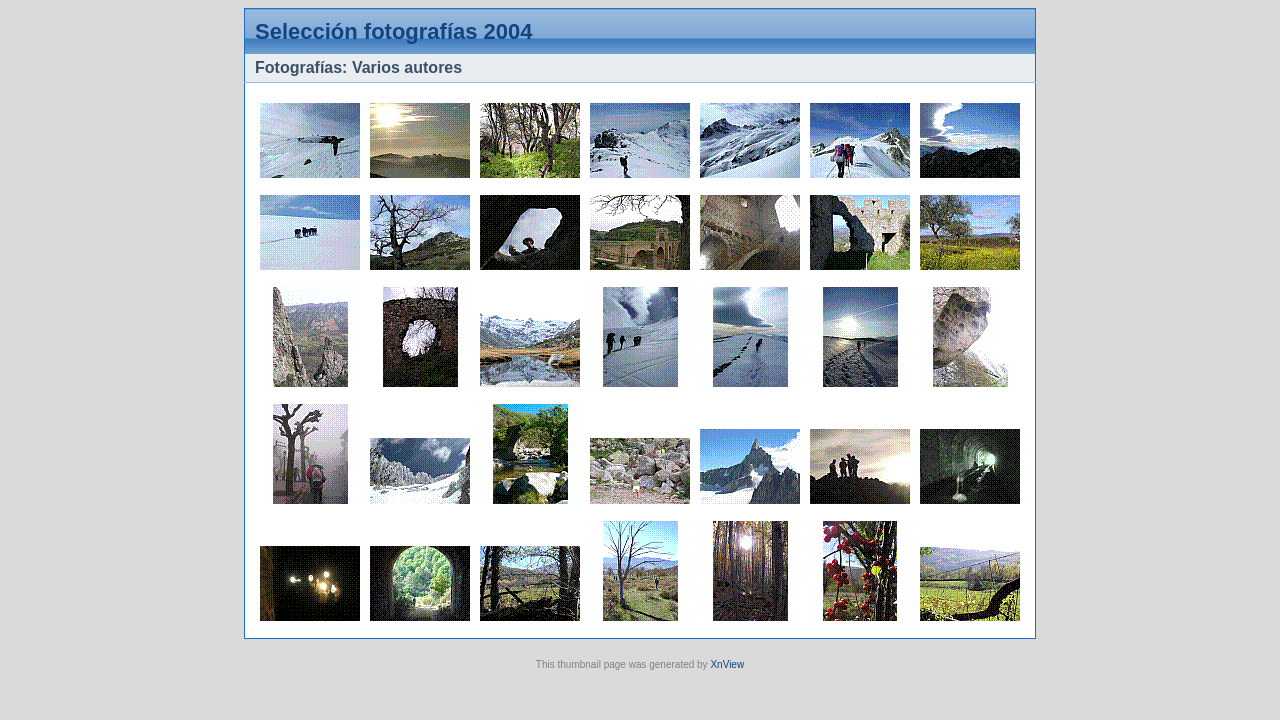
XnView (727, 664)
